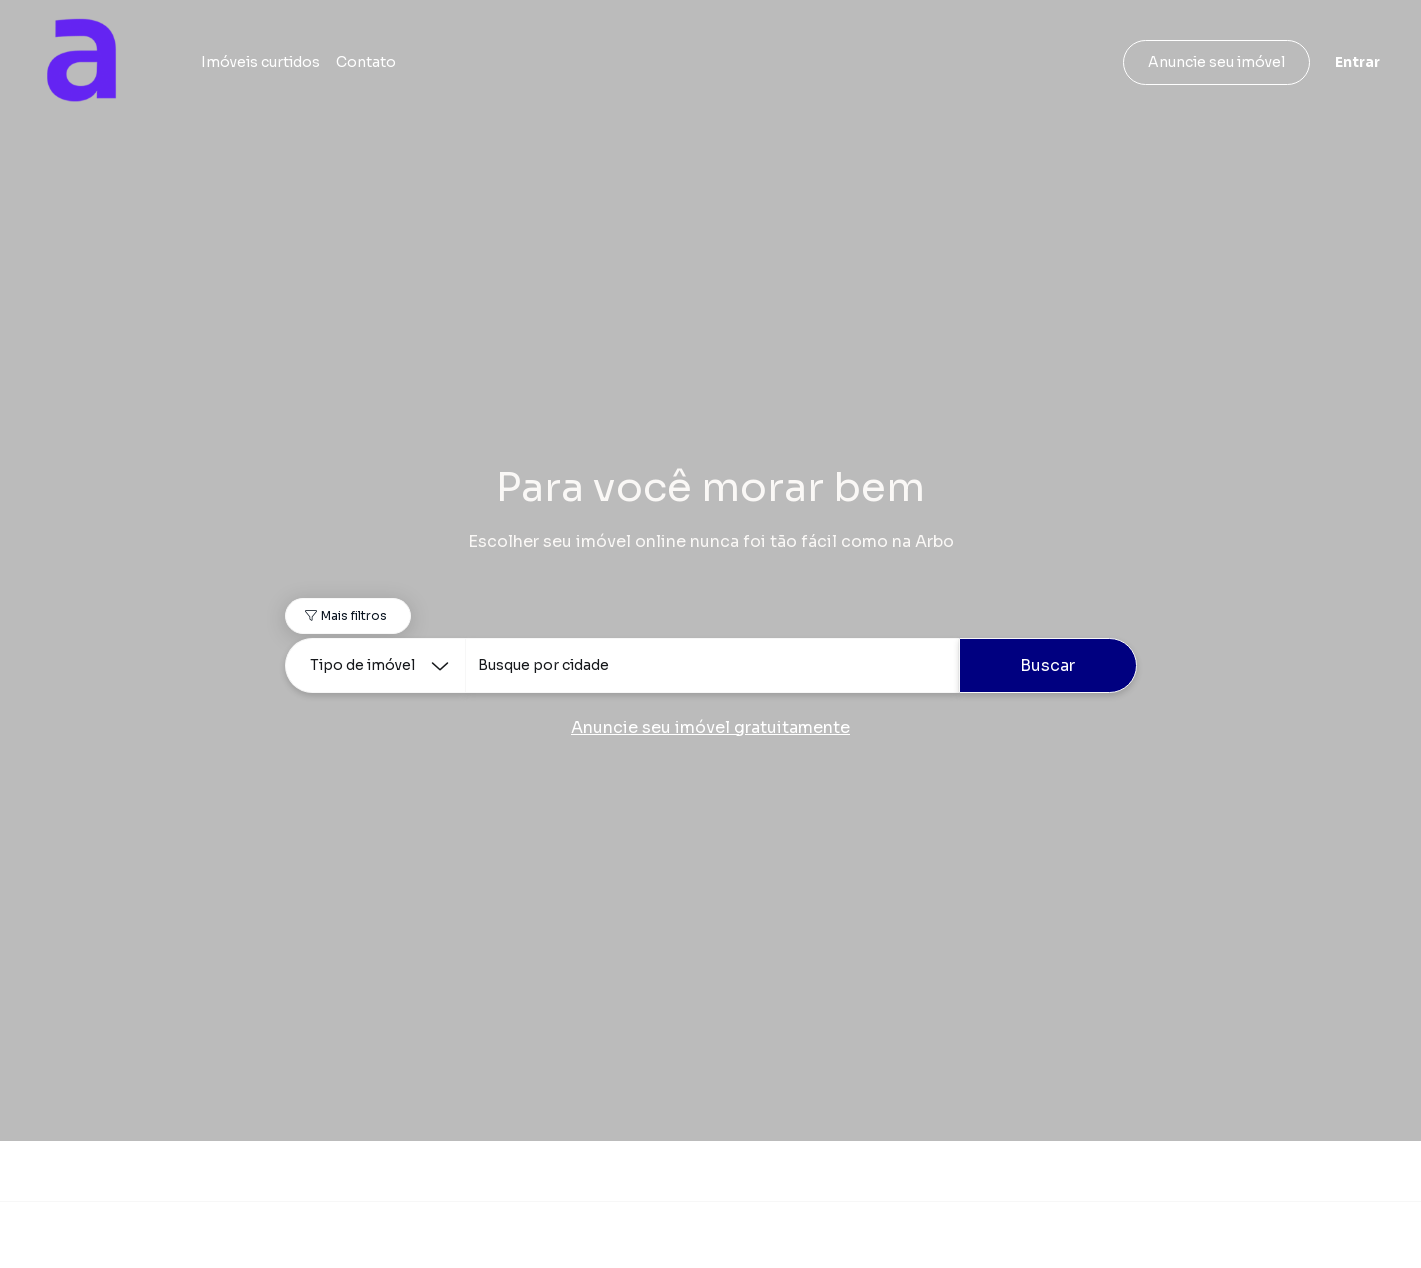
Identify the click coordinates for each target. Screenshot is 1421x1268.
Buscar (1047, 665)
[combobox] (712, 665)
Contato (366, 62)
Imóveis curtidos (260, 62)
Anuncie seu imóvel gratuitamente (710, 727)
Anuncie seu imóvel (1216, 62)
